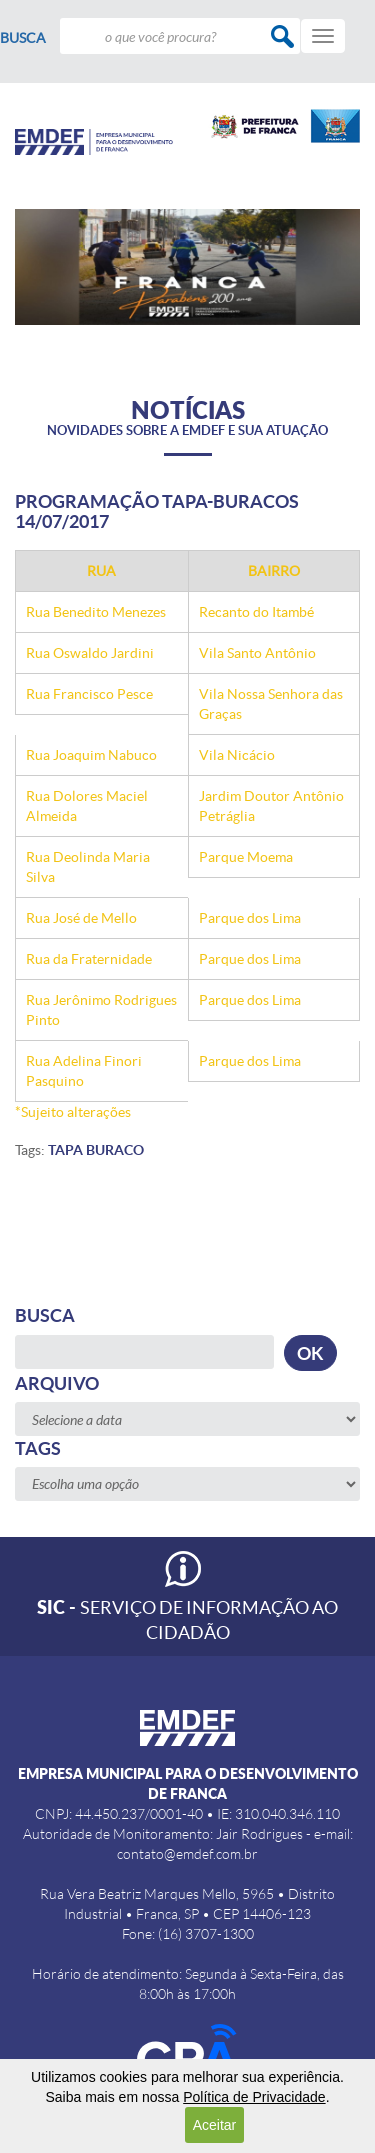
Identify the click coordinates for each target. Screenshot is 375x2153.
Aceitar (215, 2125)
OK (310, 1353)
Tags (38, 1448)
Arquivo (57, 1383)
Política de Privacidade (254, 2097)
